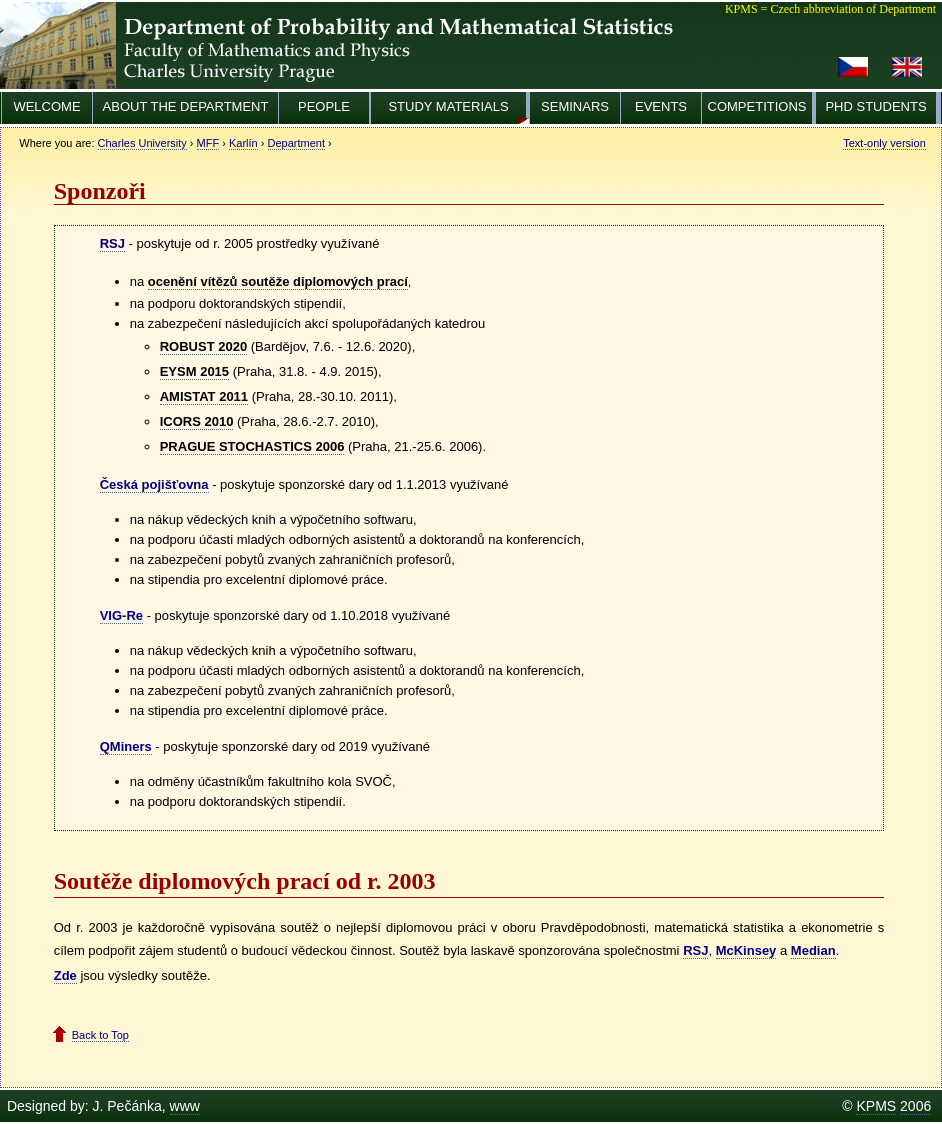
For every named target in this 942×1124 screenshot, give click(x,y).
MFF (208, 143)
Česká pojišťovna (154, 484)
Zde (65, 975)
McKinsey (746, 950)
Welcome (46, 106)
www (185, 1106)
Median (813, 950)
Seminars (575, 106)
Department (296, 143)
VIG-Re (121, 615)
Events (661, 106)
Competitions (757, 106)
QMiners (126, 746)
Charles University (142, 143)
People (324, 106)
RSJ (112, 243)
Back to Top (100, 1035)
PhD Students (875, 106)
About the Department (186, 106)
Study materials (448, 106)
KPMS (876, 1106)
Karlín (243, 143)
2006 (915, 1106)
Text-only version (884, 143)
